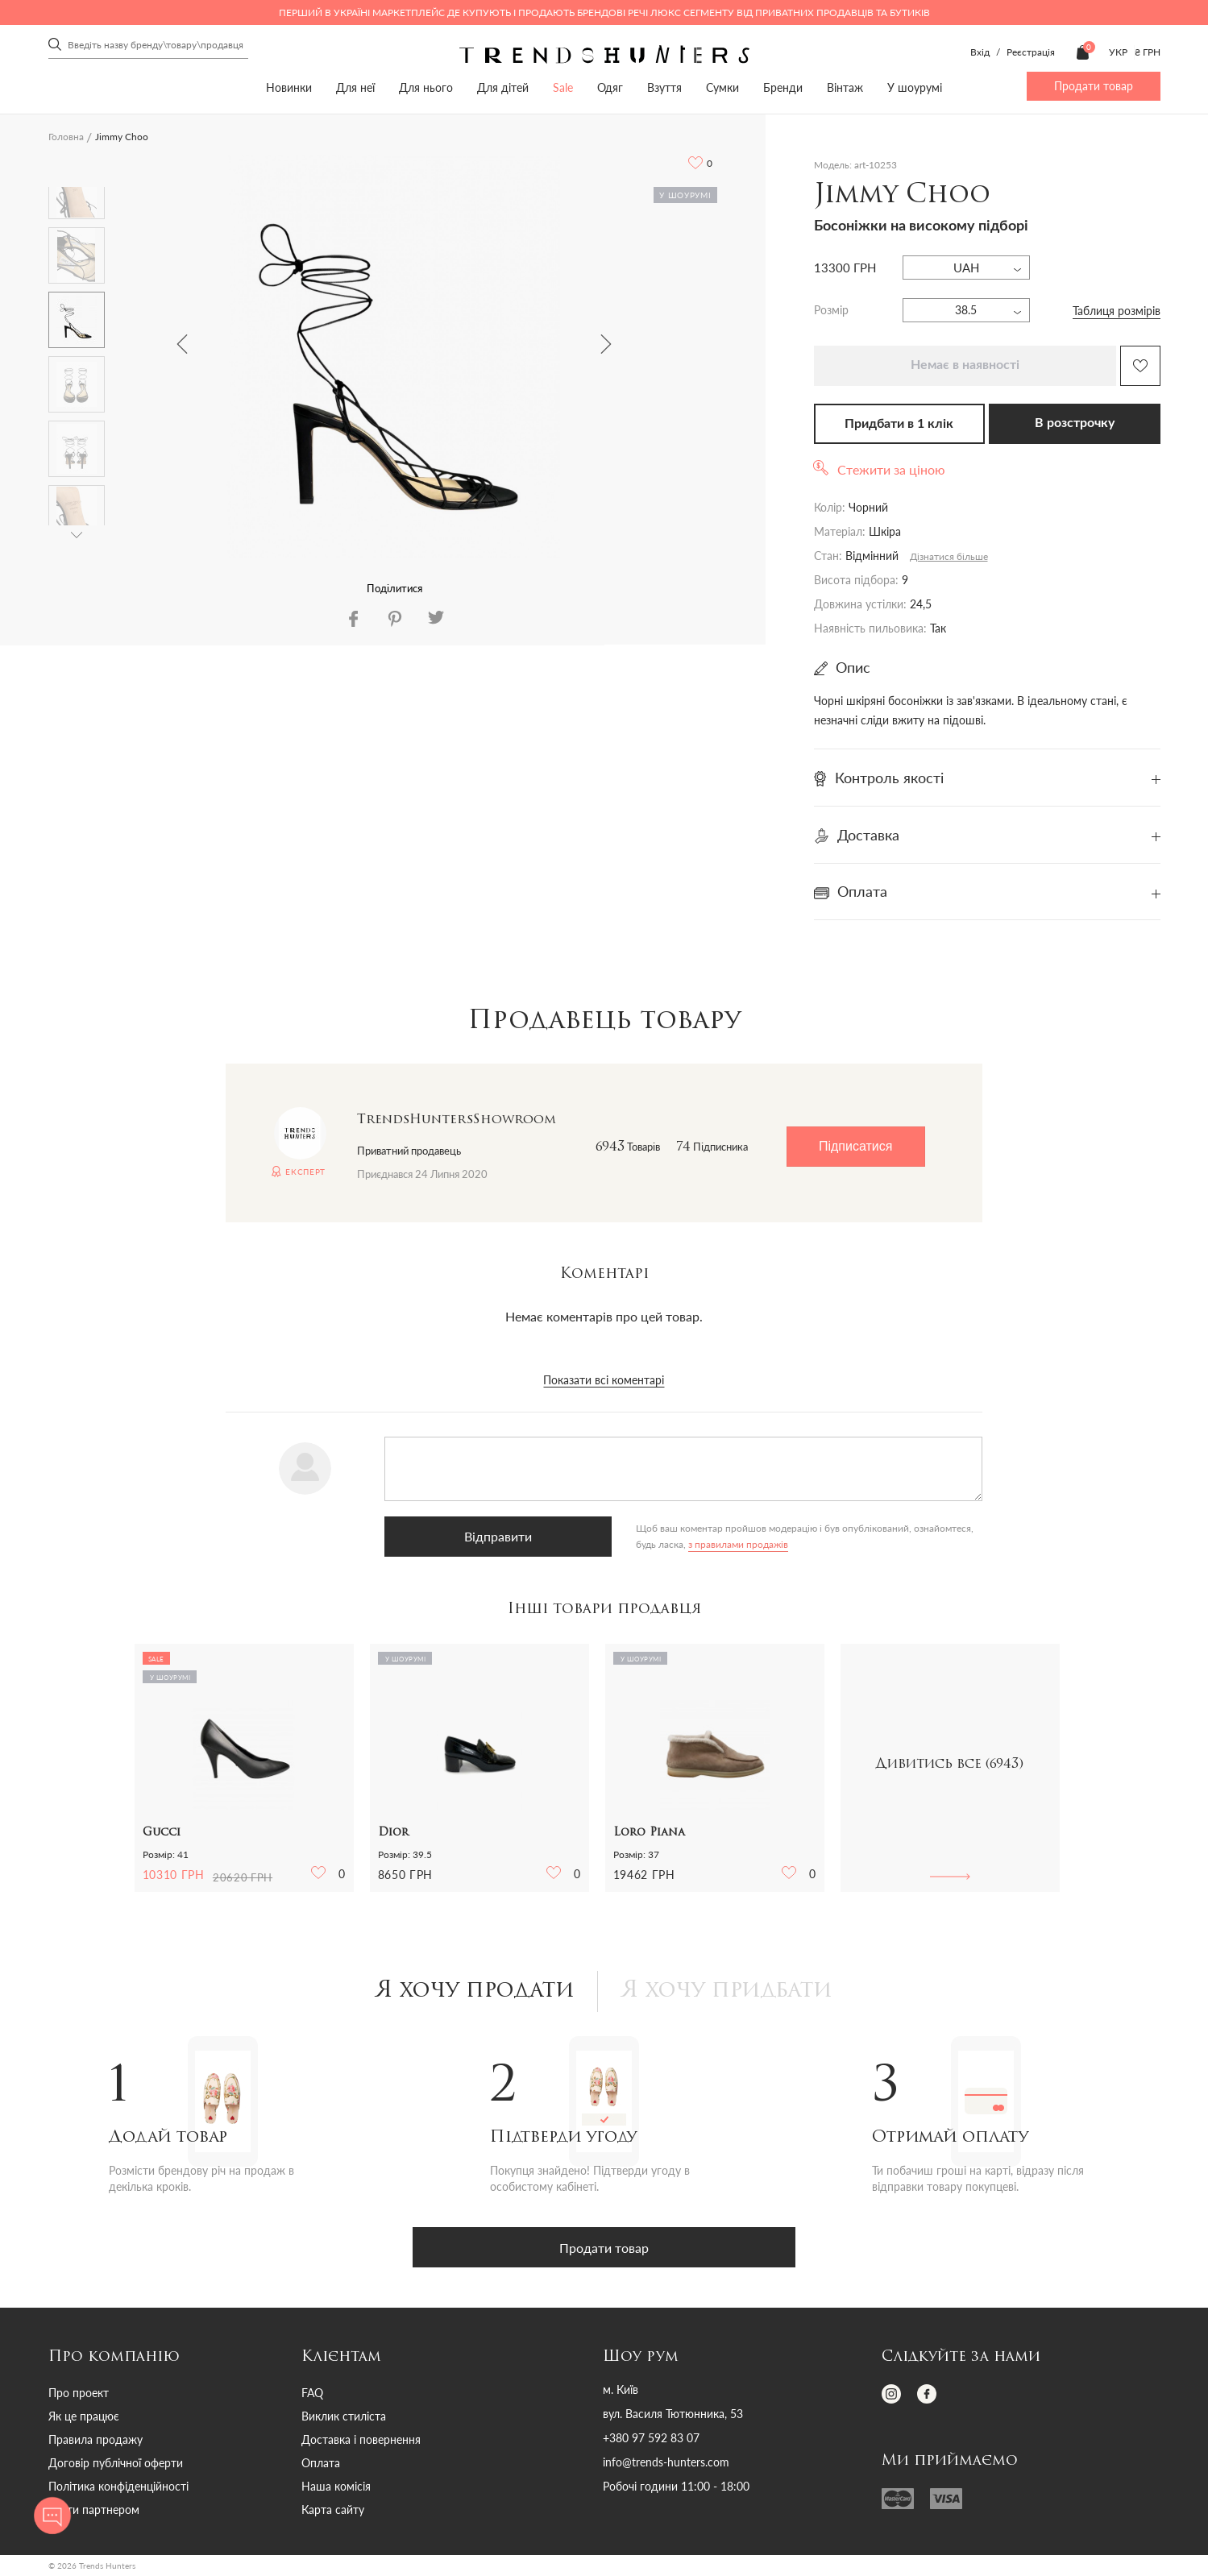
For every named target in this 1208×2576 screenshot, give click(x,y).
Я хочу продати (470, 1992)
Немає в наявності (965, 365)
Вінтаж (845, 87)
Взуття (664, 87)
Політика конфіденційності (118, 2488)
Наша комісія (336, 2488)
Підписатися (855, 1146)
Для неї (355, 87)
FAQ (312, 2394)
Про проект (78, 2394)
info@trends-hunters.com (666, 2464)
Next (606, 344)
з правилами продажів (620, 1544)
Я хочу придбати (731, 1992)
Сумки (722, 87)
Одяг (610, 87)
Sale (563, 87)
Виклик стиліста (343, 2418)
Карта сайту (332, 2511)
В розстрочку (1075, 423)
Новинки (289, 87)
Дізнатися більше (949, 556)
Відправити (465, 1536)
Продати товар (1093, 86)
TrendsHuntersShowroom (456, 1120)
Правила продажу (95, 2441)
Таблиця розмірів (1116, 310)
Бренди (783, 87)
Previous (182, 344)
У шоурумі (914, 87)
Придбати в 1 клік (899, 423)
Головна (66, 137)
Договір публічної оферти (115, 2464)
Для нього (426, 87)
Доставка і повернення (361, 2441)
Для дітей (503, 87)
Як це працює (83, 2418)
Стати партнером (93, 2511)
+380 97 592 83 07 (651, 2439)
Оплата (320, 2464)
